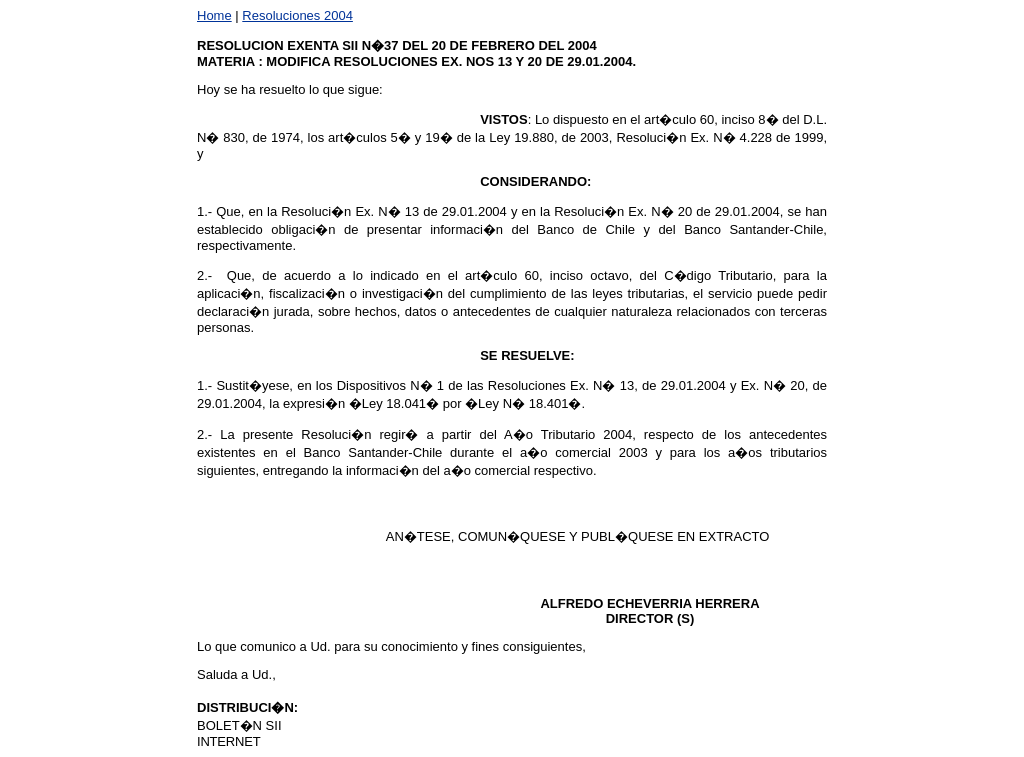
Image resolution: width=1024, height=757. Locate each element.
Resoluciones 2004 (297, 15)
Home (214, 15)
